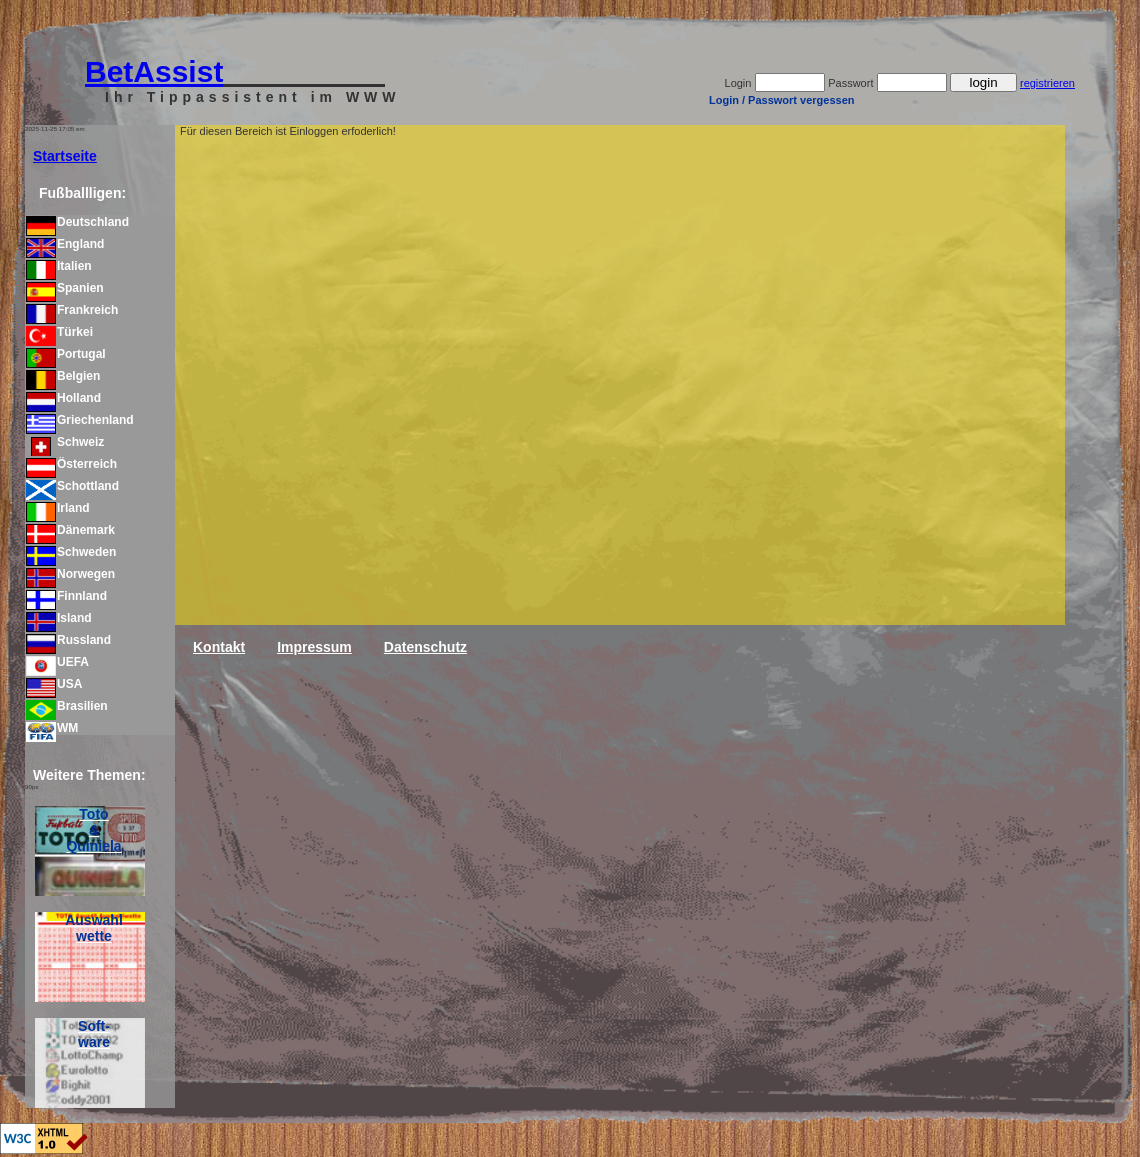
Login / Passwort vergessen (782, 100)
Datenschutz (425, 647)
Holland (63, 398)
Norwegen (70, 574)
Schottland (72, 486)
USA (54, 684)
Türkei (59, 332)
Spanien (65, 288)
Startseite (65, 156)
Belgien (63, 376)
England (65, 244)
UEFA (57, 662)
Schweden (71, 552)
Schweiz (65, 442)
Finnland (66, 596)
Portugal (66, 354)
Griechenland (80, 420)
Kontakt (219, 647)
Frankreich (72, 310)
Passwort (850, 83)
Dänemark (70, 530)
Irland (58, 508)
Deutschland (77, 222)
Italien (59, 266)
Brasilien (67, 706)
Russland (68, 640)
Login (738, 83)
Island (59, 618)
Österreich (71, 464)
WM (52, 728)
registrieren (1047, 83)
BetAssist (154, 71)
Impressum (314, 647)
